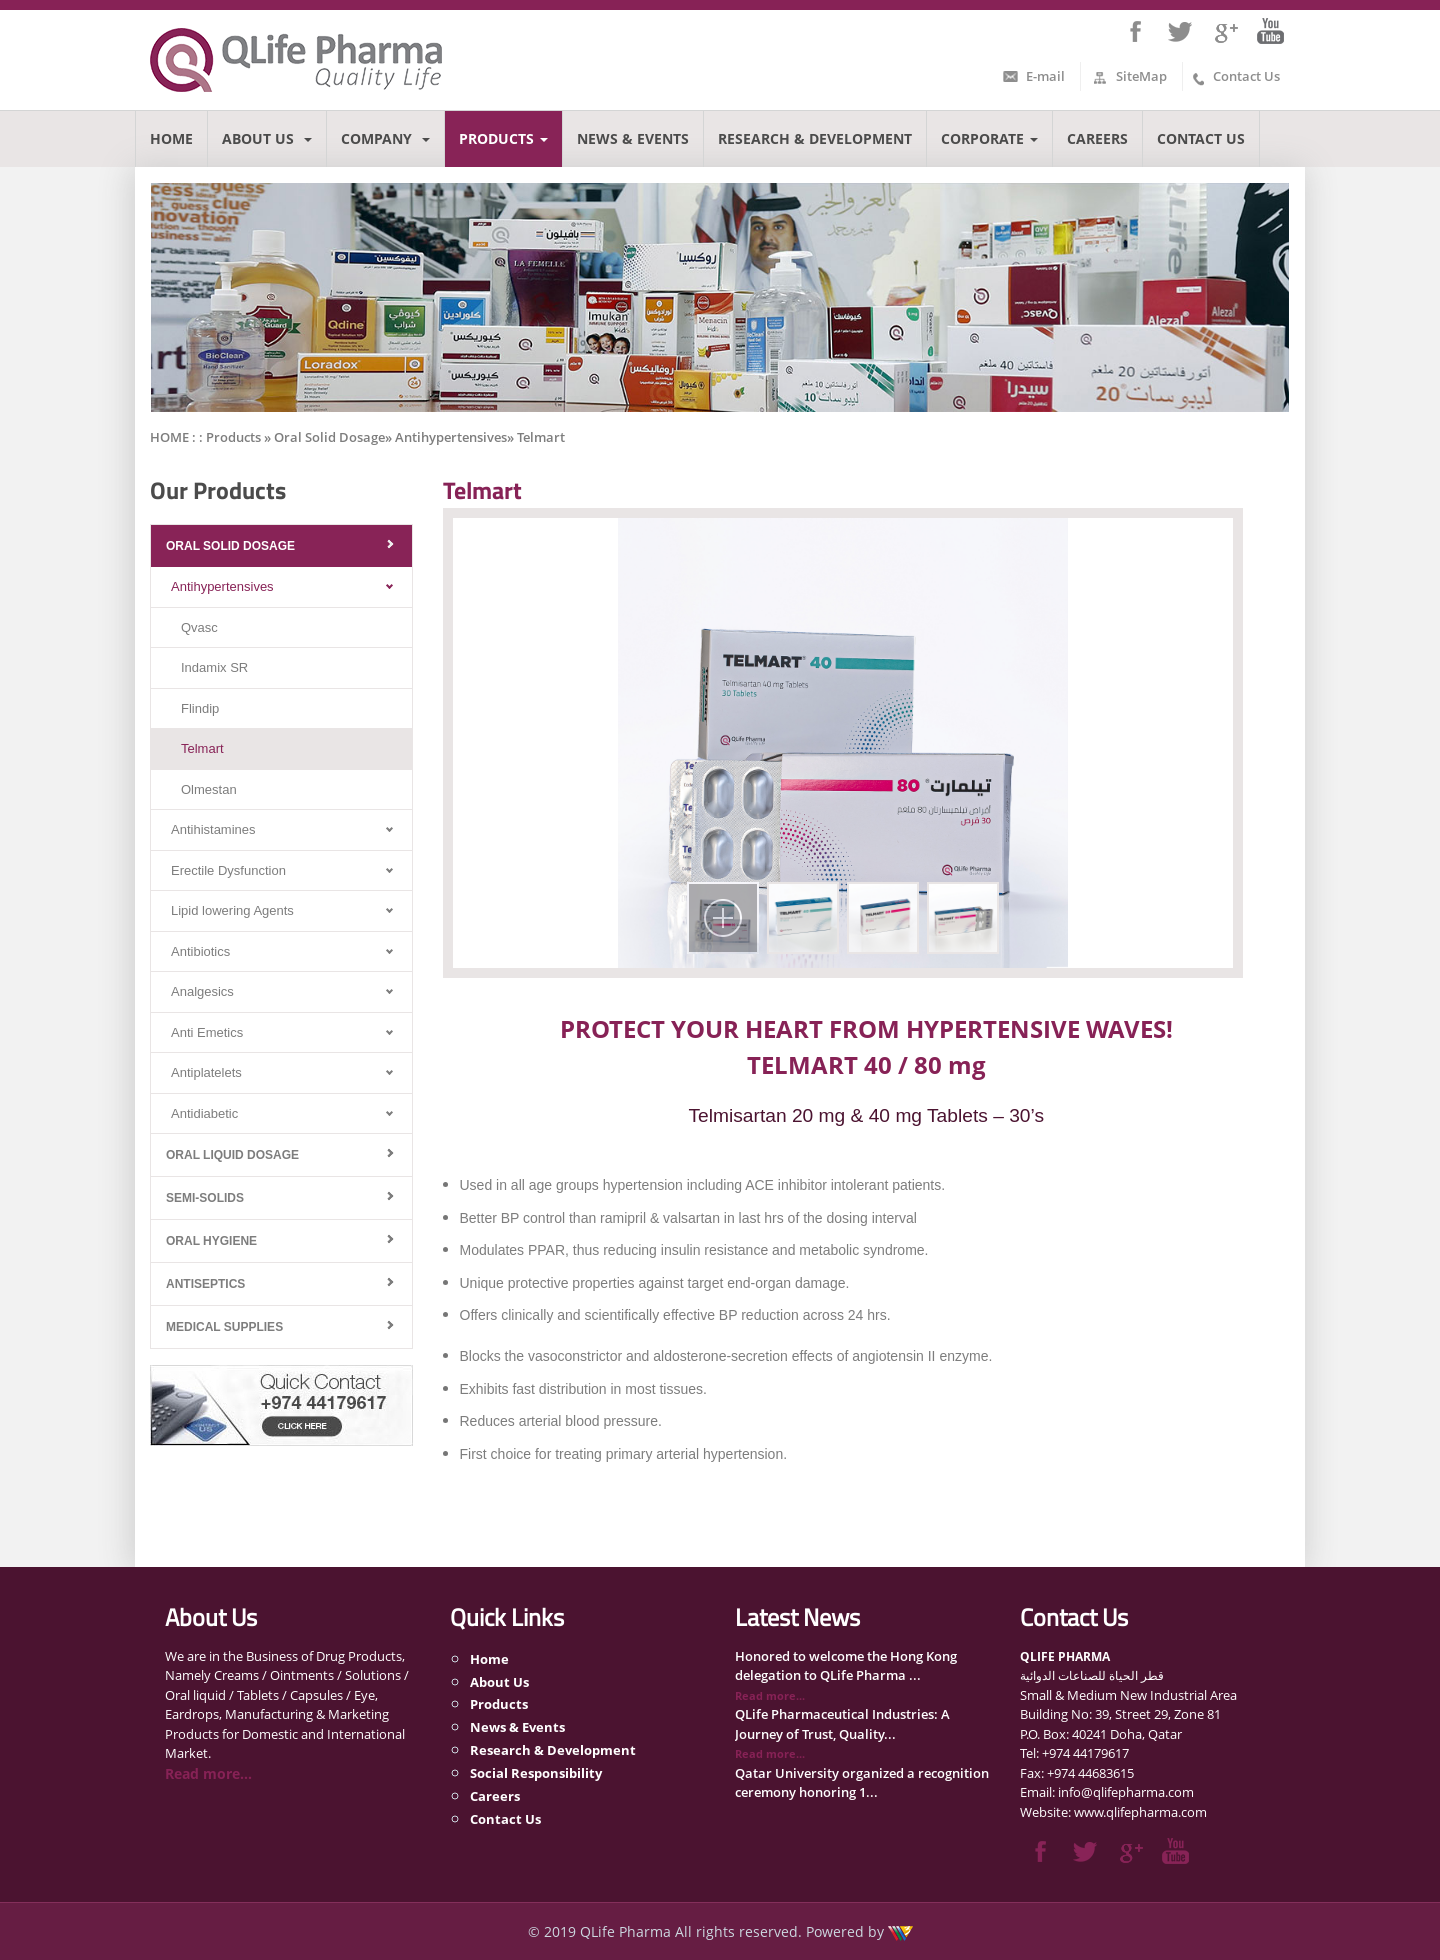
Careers (1097, 138)
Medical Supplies (224, 1327)
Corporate (989, 138)
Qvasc (199, 627)
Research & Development (815, 138)
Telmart (202, 748)
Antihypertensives (222, 586)
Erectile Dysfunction (228, 870)
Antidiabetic (204, 1113)
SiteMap (1141, 76)
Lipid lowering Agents (232, 910)
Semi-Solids (205, 1198)
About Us (267, 138)
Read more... (208, 1773)
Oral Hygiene (211, 1241)
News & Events (633, 138)
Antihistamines (213, 829)
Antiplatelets (206, 1072)
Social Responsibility (536, 1773)
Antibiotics (200, 951)
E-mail (1045, 76)
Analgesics (202, 991)
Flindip (200, 708)
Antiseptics (205, 1284)
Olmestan (209, 789)
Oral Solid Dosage (230, 546)
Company (385, 138)
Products (503, 138)
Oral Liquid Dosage (232, 1155)
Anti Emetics (207, 1032)
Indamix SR (214, 667)
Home (171, 138)
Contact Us (1246, 76)
